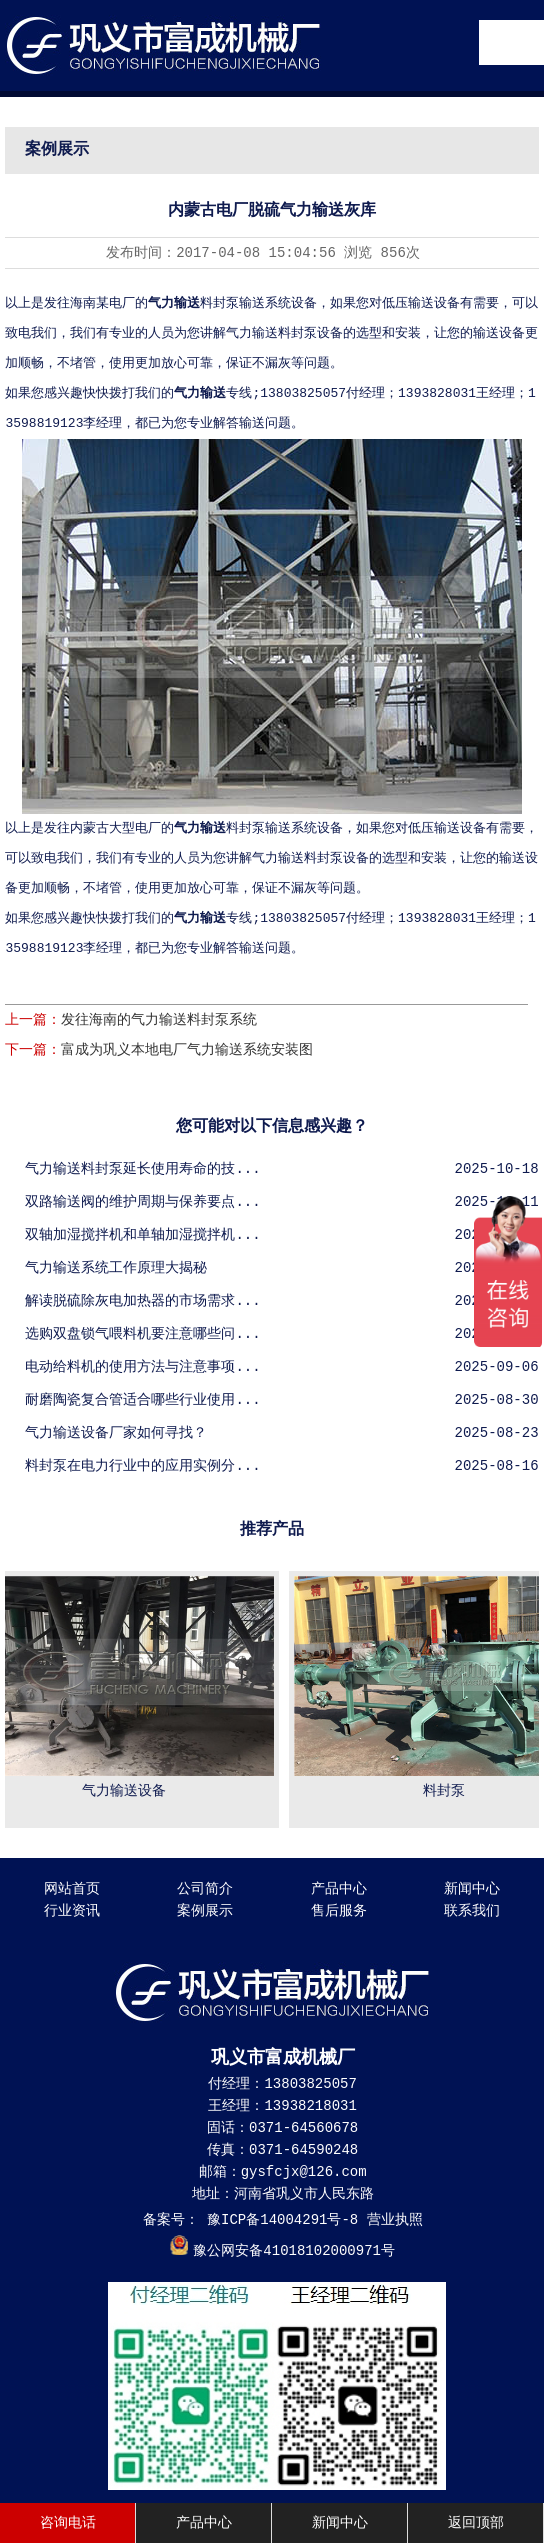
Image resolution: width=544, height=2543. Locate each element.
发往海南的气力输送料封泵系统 (159, 1020)
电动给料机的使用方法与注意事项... (142, 1367)
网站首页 (72, 1889)
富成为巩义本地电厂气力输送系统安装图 (187, 1050)
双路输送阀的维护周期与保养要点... (142, 1202)
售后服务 (339, 1911)
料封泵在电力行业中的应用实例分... (142, 1466)
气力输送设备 (127, 1791)
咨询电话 (68, 2523)
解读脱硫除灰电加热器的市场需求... (142, 1301)
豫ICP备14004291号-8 (279, 2220)
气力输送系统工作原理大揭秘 (116, 1268)
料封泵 (447, 1791)
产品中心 (339, 1889)
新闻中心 (472, 1889)
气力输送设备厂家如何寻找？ (116, 1433)
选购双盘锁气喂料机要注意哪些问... (142, 1334)
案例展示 (205, 1911)
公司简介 (205, 1889)
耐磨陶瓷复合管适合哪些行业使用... (142, 1400)
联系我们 (472, 1911)
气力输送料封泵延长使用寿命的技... (142, 1169)
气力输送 (200, 393)
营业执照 (395, 2220)
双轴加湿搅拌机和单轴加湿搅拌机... (142, 1235)
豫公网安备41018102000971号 (294, 2251)
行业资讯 (72, 1911)
